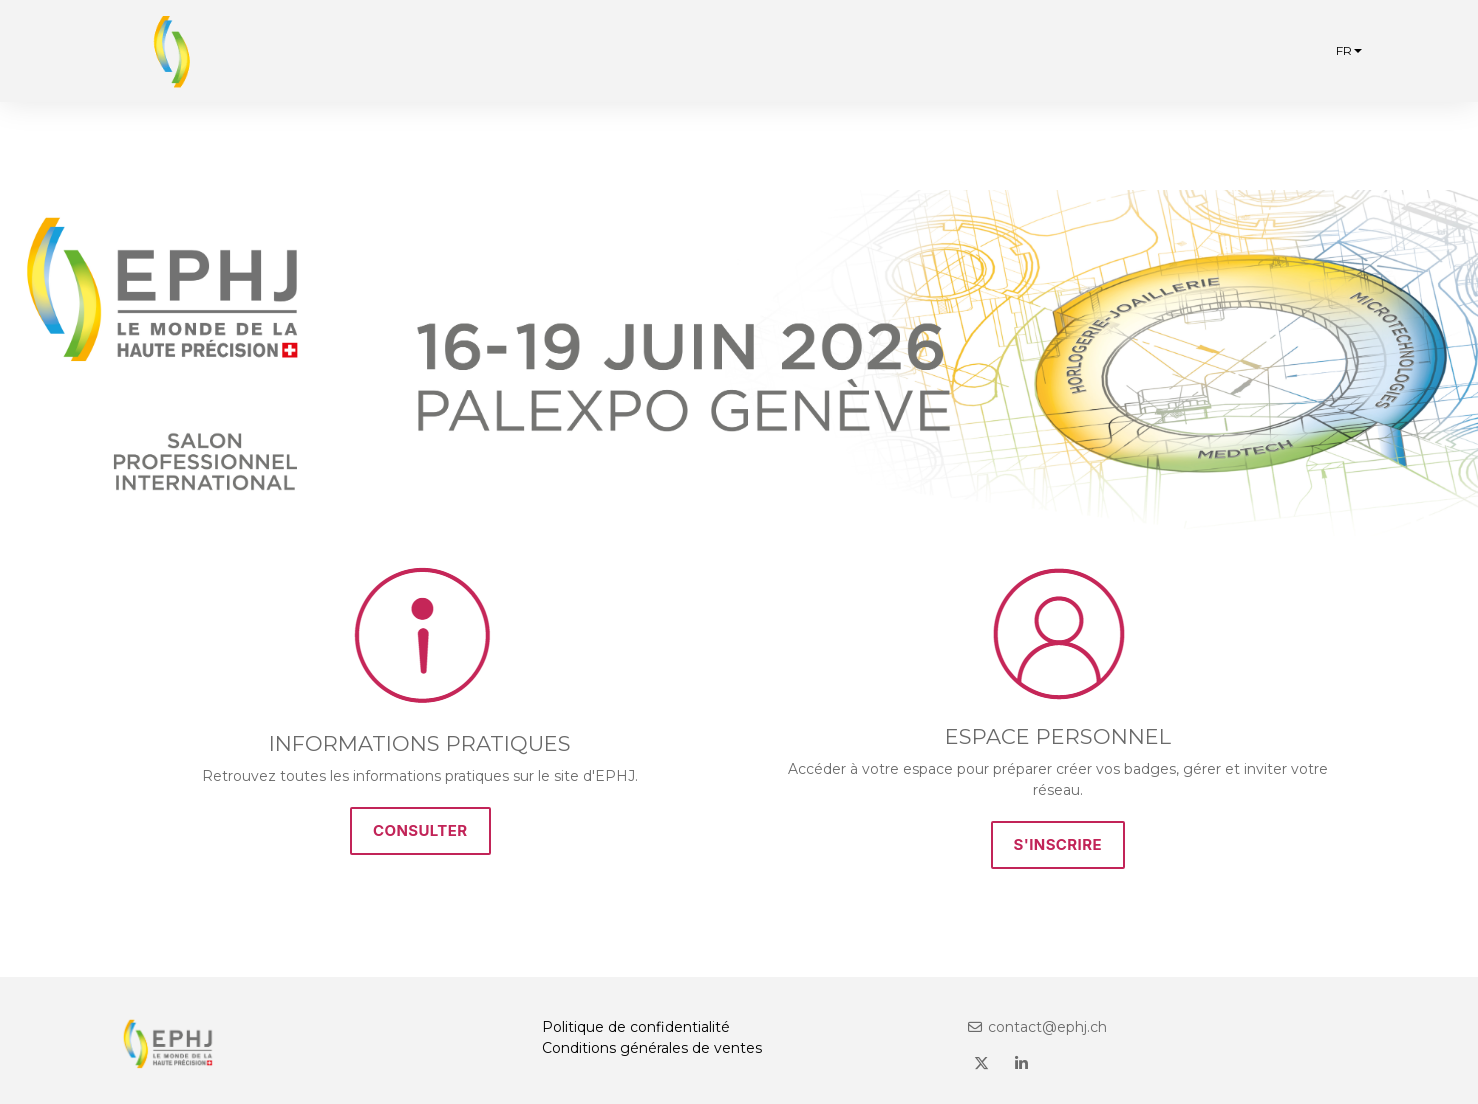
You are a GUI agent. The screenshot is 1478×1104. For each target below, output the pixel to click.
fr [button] (1349, 50)
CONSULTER (420, 830)
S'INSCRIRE (1058, 844)
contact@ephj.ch (1037, 1027)
